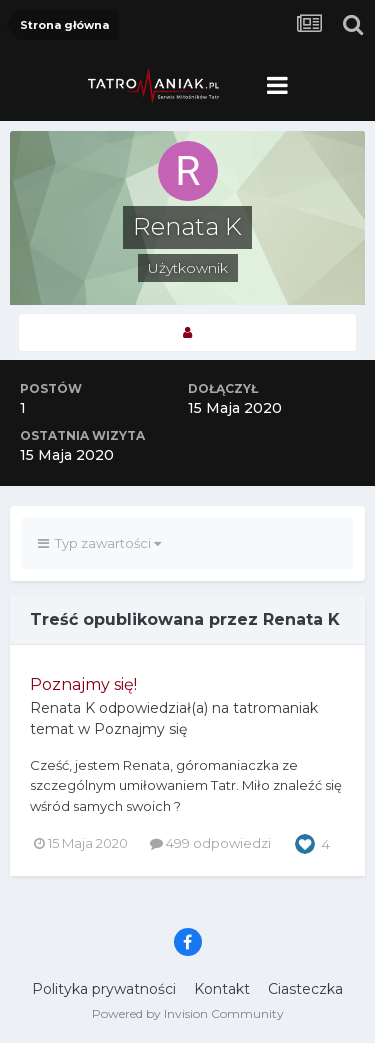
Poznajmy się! (83, 684)
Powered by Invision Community (188, 1013)
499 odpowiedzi (210, 843)
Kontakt (222, 989)
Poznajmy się (140, 729)
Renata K (62, 708)
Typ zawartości (99, 543)
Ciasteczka (305, 989)
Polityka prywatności (104, 989)
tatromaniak (275, 708)
